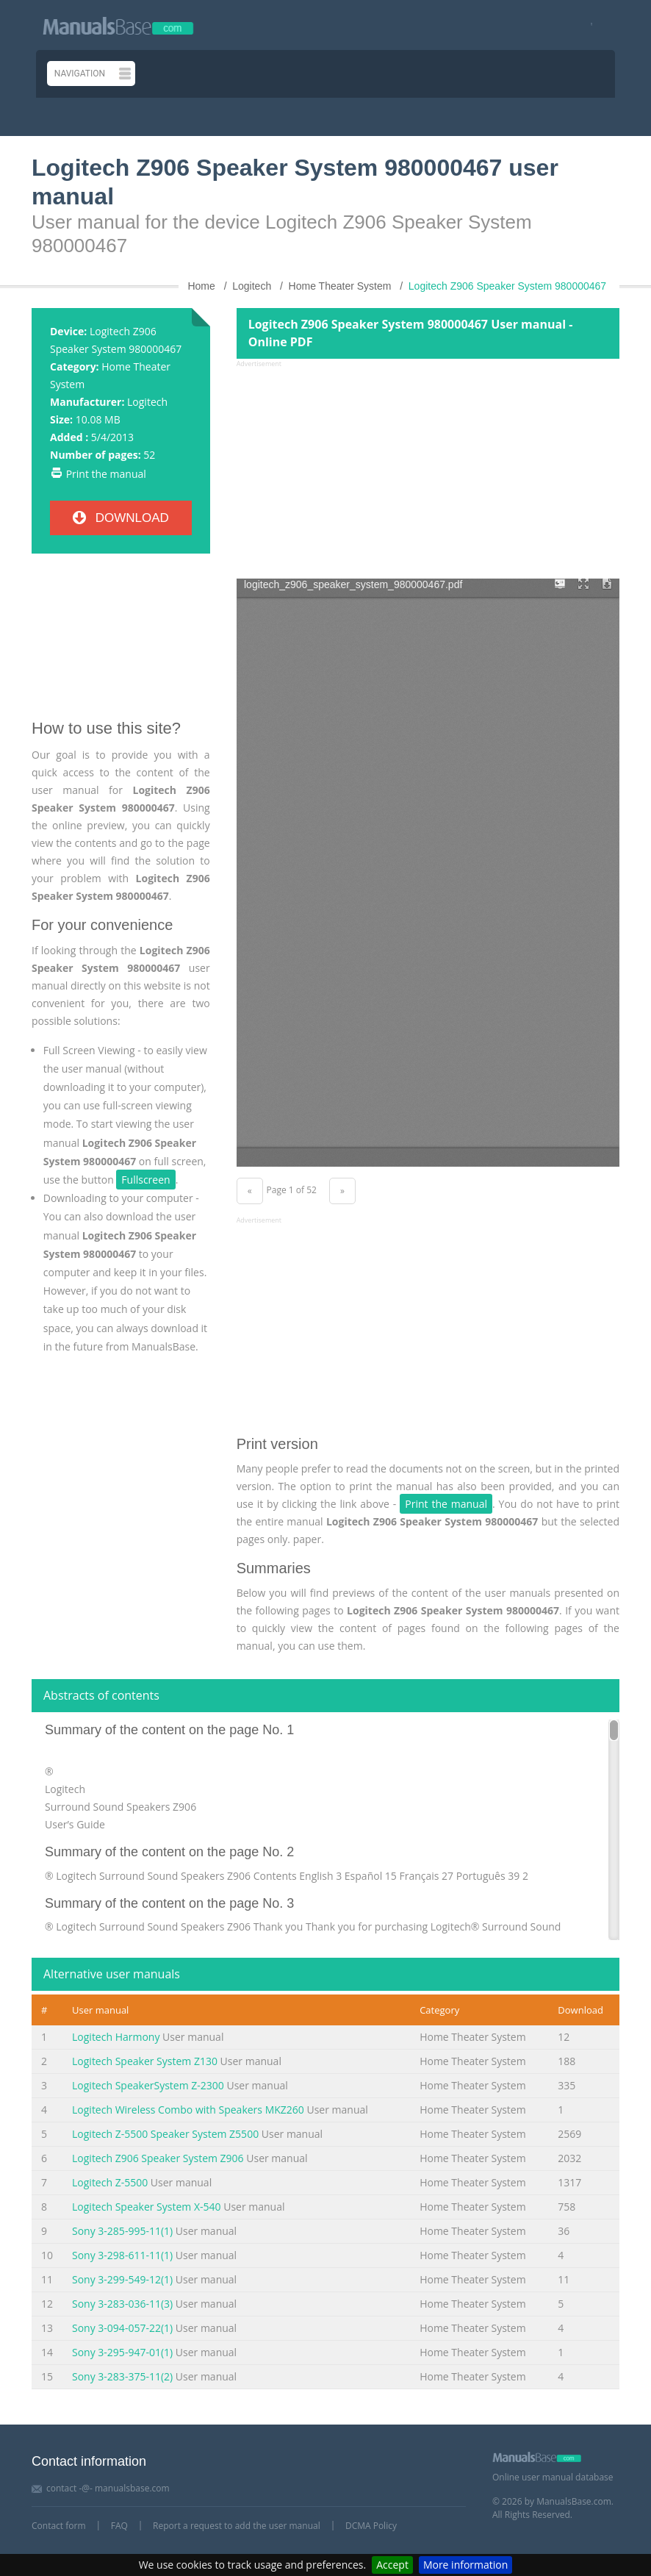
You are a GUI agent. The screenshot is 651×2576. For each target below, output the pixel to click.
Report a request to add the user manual (236, 2525)
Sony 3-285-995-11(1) (122, 2231)
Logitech (147, 402)
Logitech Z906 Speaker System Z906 (158, 2158)
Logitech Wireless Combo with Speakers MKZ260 (188, 2110)
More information (465, 2565)
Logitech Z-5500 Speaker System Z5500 (165, 2134)
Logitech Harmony (115, 2037)
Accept (392, 2565)
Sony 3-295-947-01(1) (122, 2352)
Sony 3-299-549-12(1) (122, 2279)
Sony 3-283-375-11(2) (122, 2376)
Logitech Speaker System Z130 (144, 2061)
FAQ (119, 2525)
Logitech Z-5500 (110, 2182)
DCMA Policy (371, 2525)
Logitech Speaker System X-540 (146, 2207)
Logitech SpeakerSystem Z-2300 (148, 2085)
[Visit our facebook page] (587, 25)
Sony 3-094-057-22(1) (122, 2328)
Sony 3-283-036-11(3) (122, 2304)
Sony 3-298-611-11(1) (122, 2255)
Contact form (59, 2525)
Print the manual (106, 474)
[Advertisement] (121, 641)
